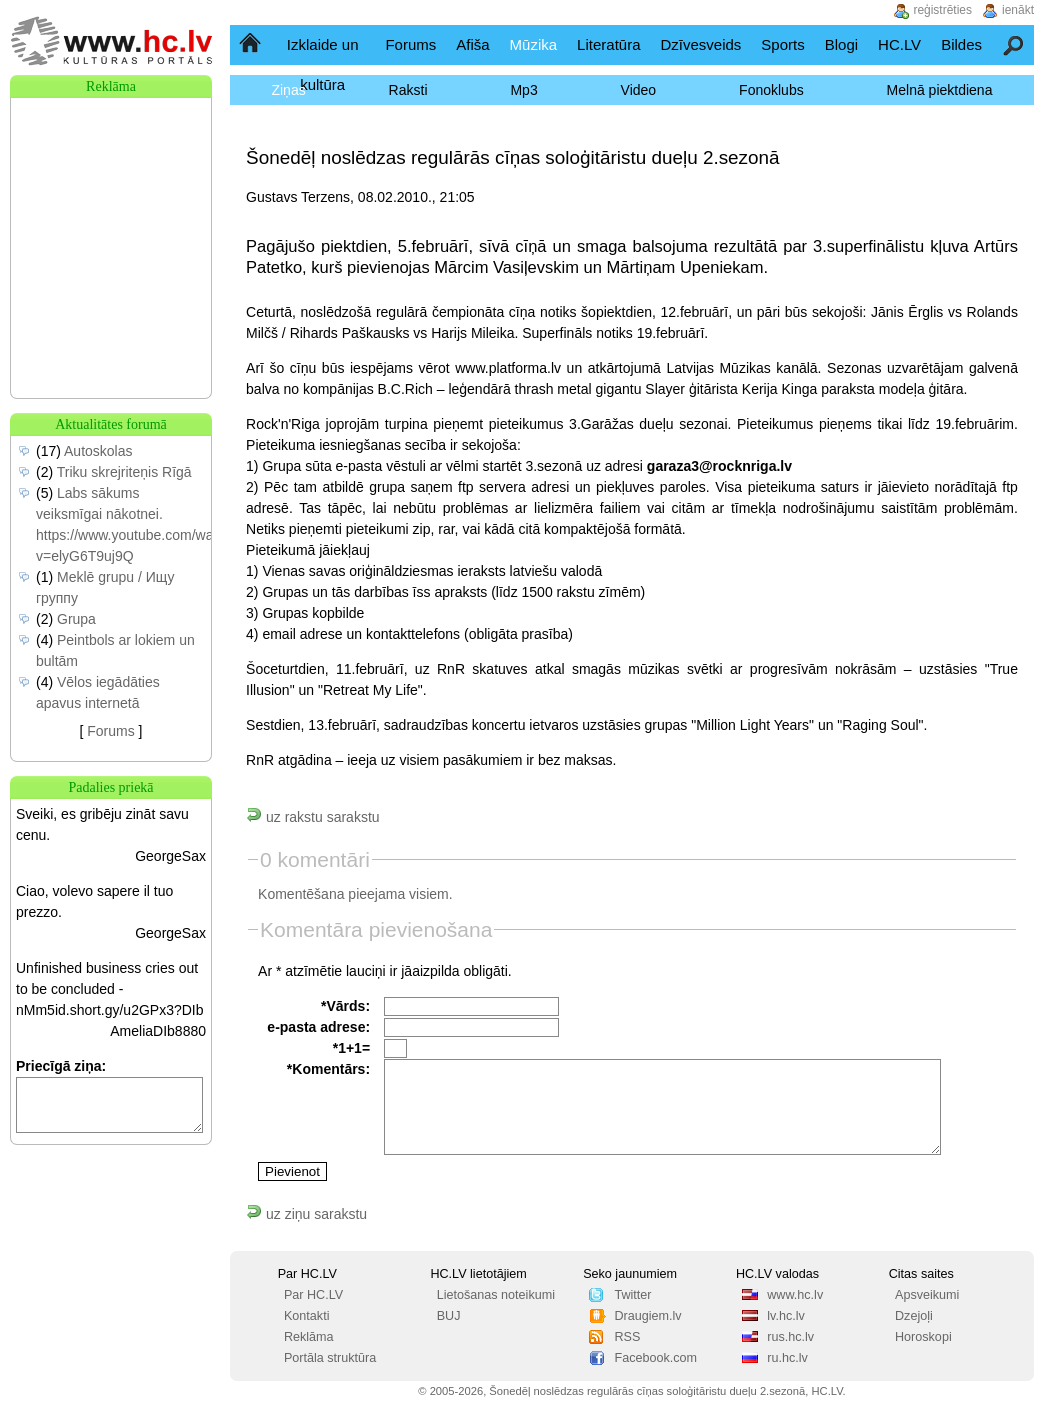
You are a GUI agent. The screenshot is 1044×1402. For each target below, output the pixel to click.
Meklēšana (1014, 44)
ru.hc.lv (787, 1358)
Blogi (841, 44)
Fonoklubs (771, 90)
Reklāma (309, 1337)
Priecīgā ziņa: (61, 1066)
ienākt (1018, 10)
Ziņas (288, 90)
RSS (627, 1337)
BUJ (449, 1316)
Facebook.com (655, 1358)
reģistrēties (942, 10)
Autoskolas (98, 451)
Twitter (632, 1295)
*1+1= (351, 1048)
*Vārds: (345, 1006)
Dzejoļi (914, 1316)
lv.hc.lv (786, 1316)
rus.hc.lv (790, 1337)
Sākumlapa (251, 44)
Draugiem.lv (647, 1316)
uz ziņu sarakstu (306, 1214)
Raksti (408, 90)
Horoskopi (923, 1337)
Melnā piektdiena (940, 90)
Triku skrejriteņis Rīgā (124, 472)
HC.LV (899, 44)
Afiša (472, 44)
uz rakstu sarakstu (313, 817)
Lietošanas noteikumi (496, 1295)
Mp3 (523, 90)
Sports (782, 44)
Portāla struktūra (330, 1358)
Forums (410, 44)
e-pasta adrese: (318, 1027)
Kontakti (307, 1316)
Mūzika (534, 44)
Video (639, 90)
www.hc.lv (795, 1295)
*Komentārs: (328, 1069)
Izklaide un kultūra (323, 64)
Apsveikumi (927, 1295)
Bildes (961, 44)
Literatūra (608, 44)
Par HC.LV (313, 1295)
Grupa (76, 619)
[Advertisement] (111, 198)
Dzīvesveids (700, 44)
